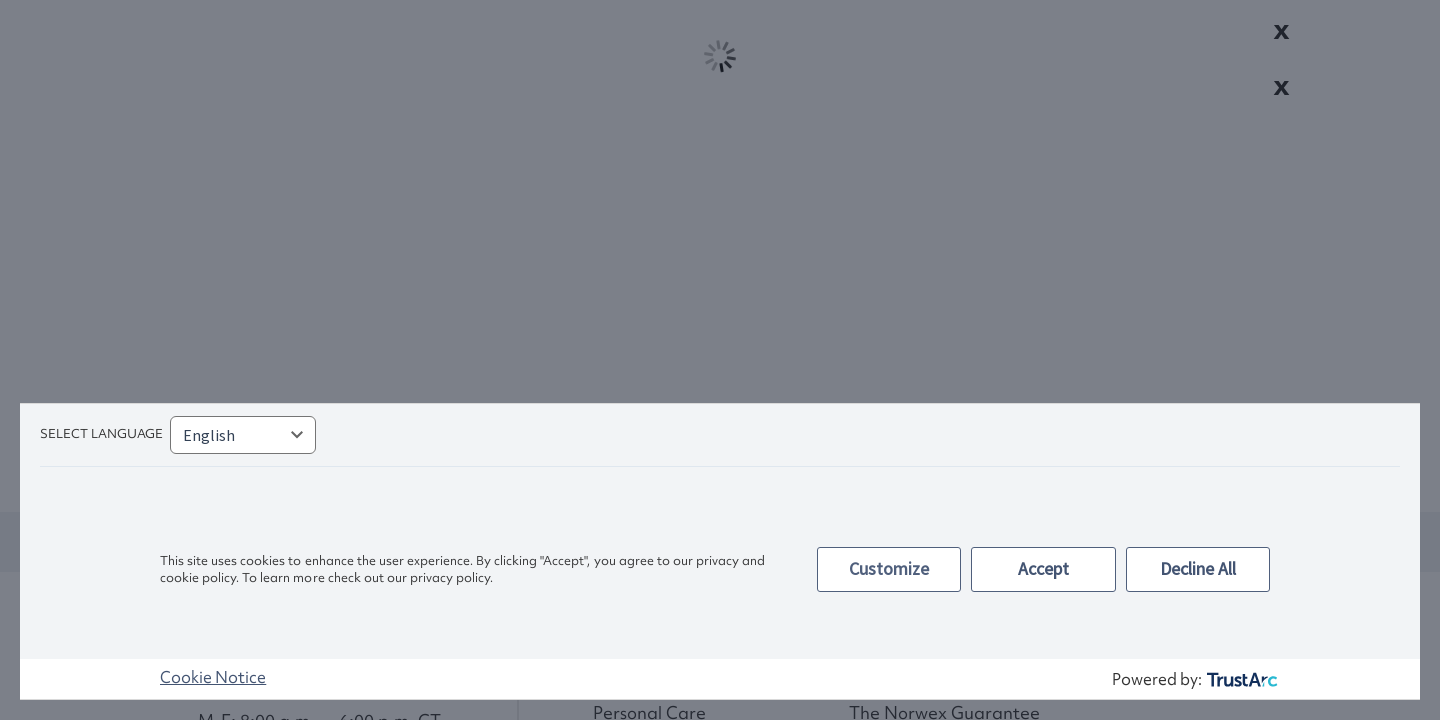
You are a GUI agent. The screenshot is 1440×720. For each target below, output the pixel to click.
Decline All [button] (1198, 568)
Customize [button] (889, 568)
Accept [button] (1043, 568)
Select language (101, 433)
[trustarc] (1240, 679)
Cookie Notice (213, 677)
